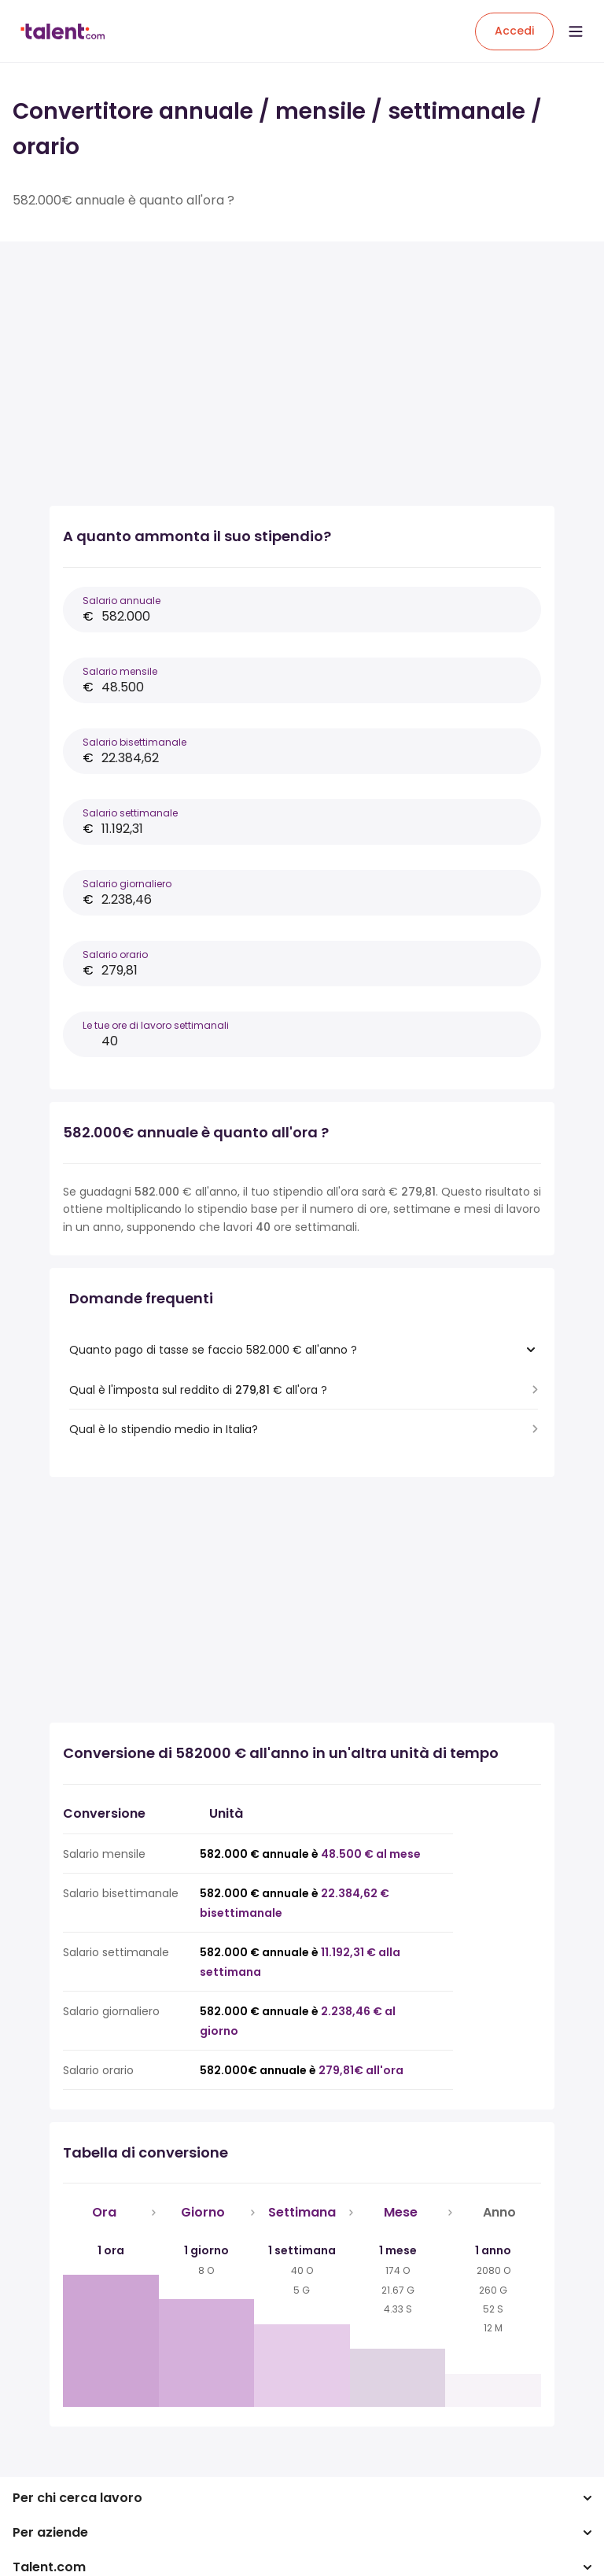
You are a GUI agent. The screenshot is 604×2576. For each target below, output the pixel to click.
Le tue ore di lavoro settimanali (156, 1025)
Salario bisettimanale (134, 742)
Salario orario (115, 954)
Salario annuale (121, 600)
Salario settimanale (130, 813)
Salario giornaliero (127, 883)
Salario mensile (120, 671)
